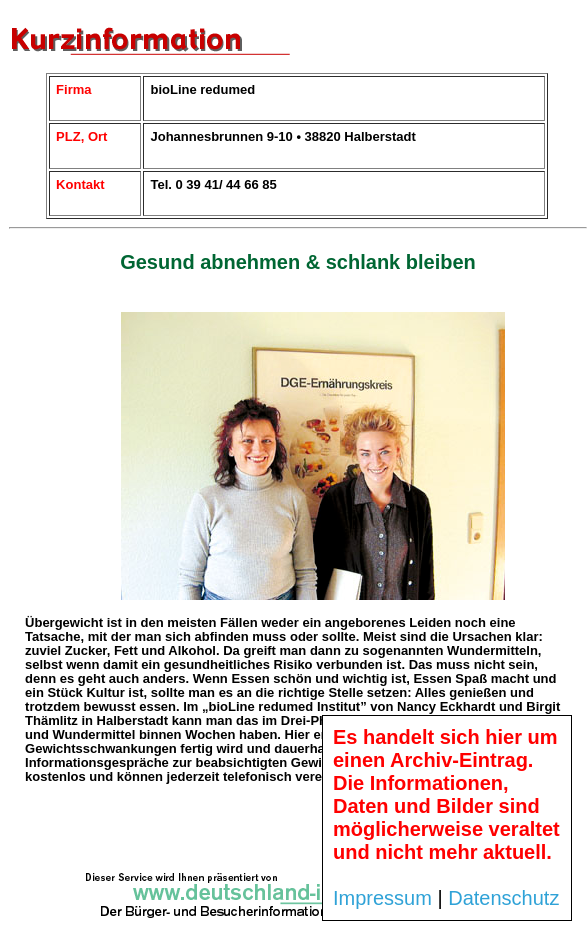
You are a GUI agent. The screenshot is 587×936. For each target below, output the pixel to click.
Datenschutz (503, 898)
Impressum (382, 898)
